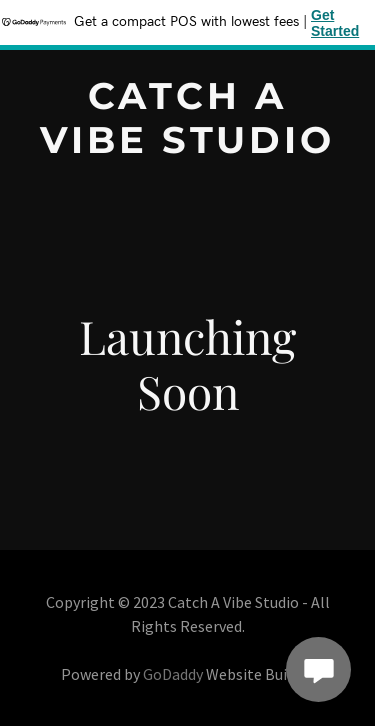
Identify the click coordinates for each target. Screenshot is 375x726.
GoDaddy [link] (173, 674)
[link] (187, 146)
